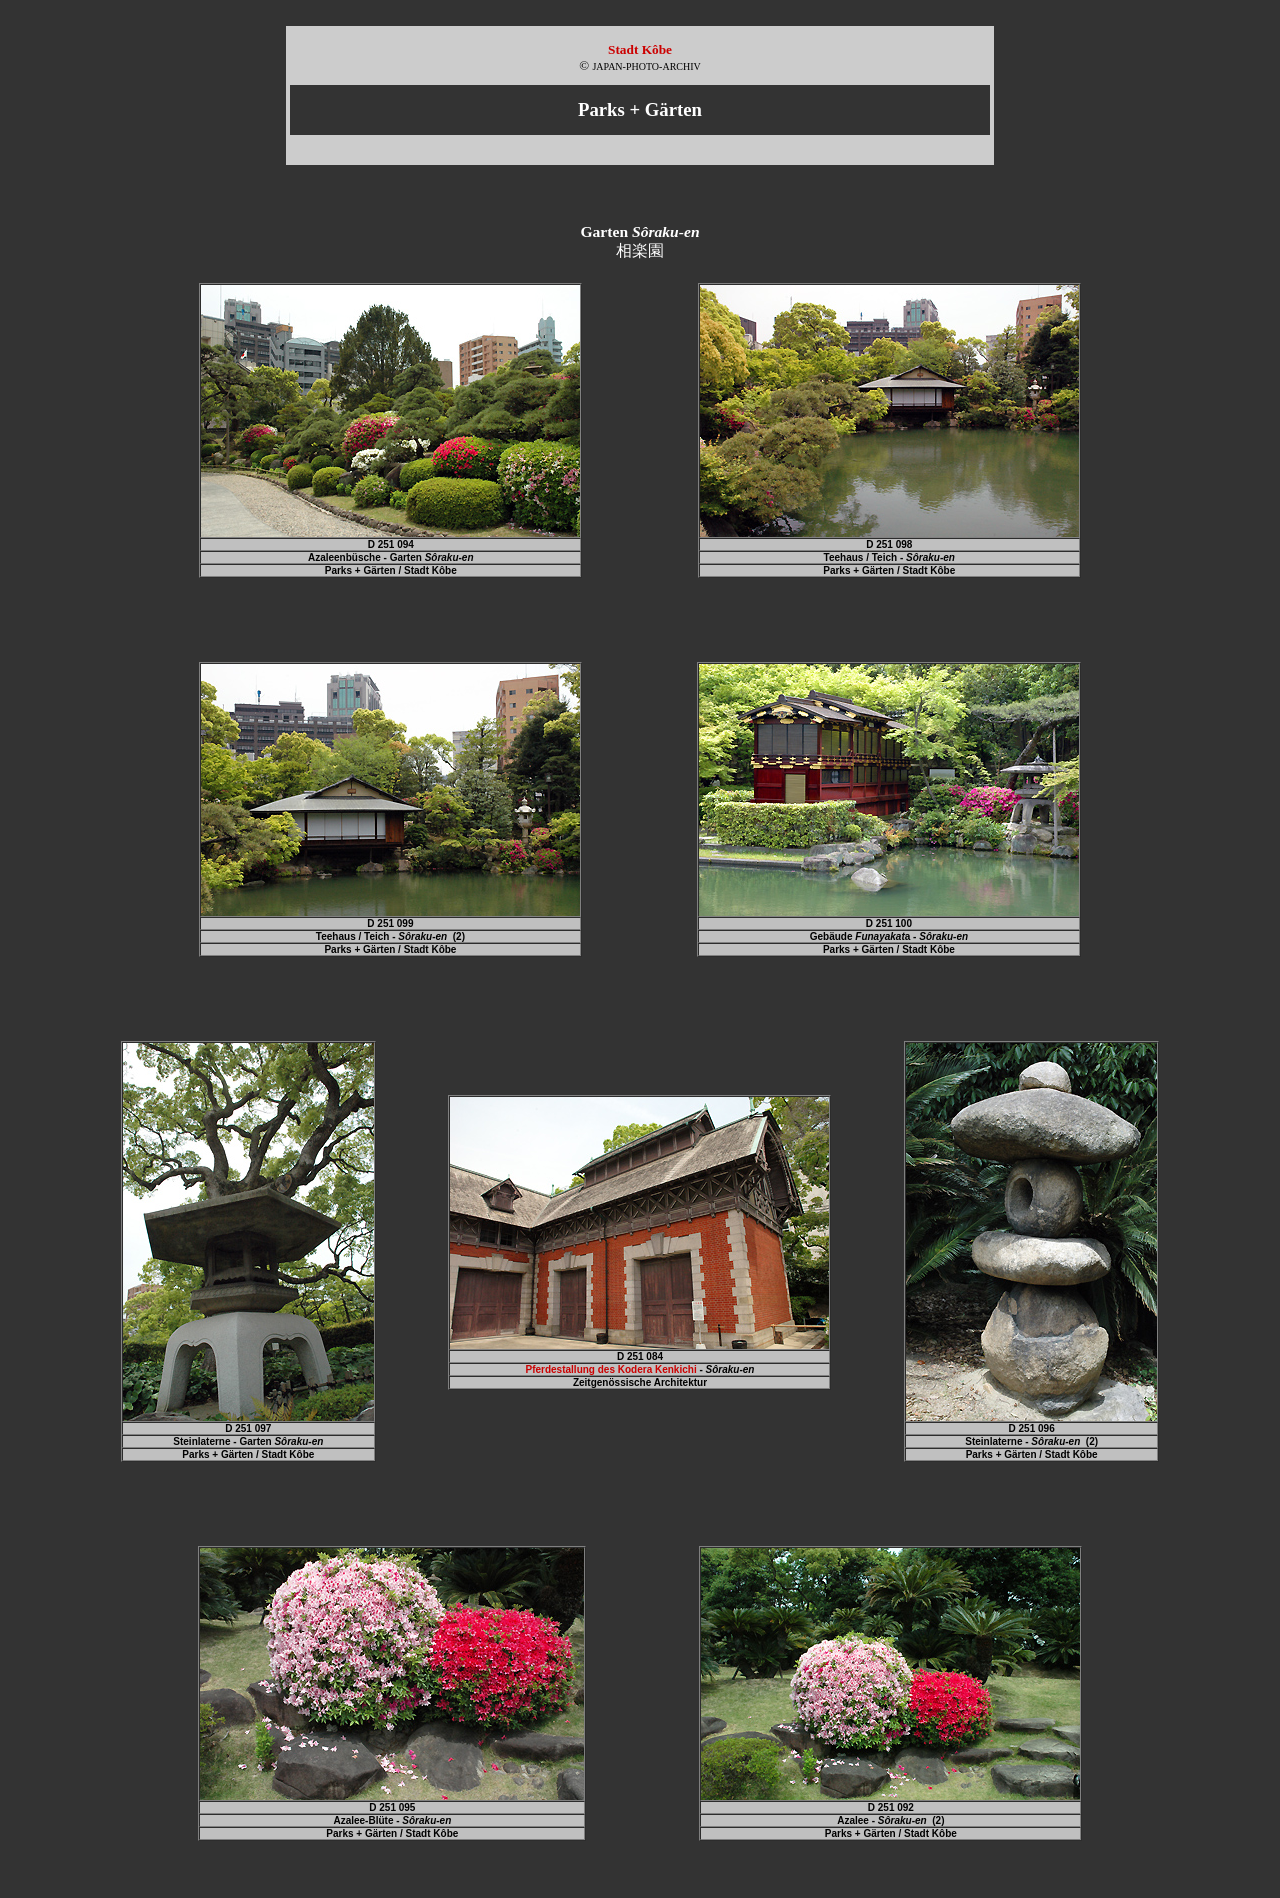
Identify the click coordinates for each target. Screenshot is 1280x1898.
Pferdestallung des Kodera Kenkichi (611, 1369)
